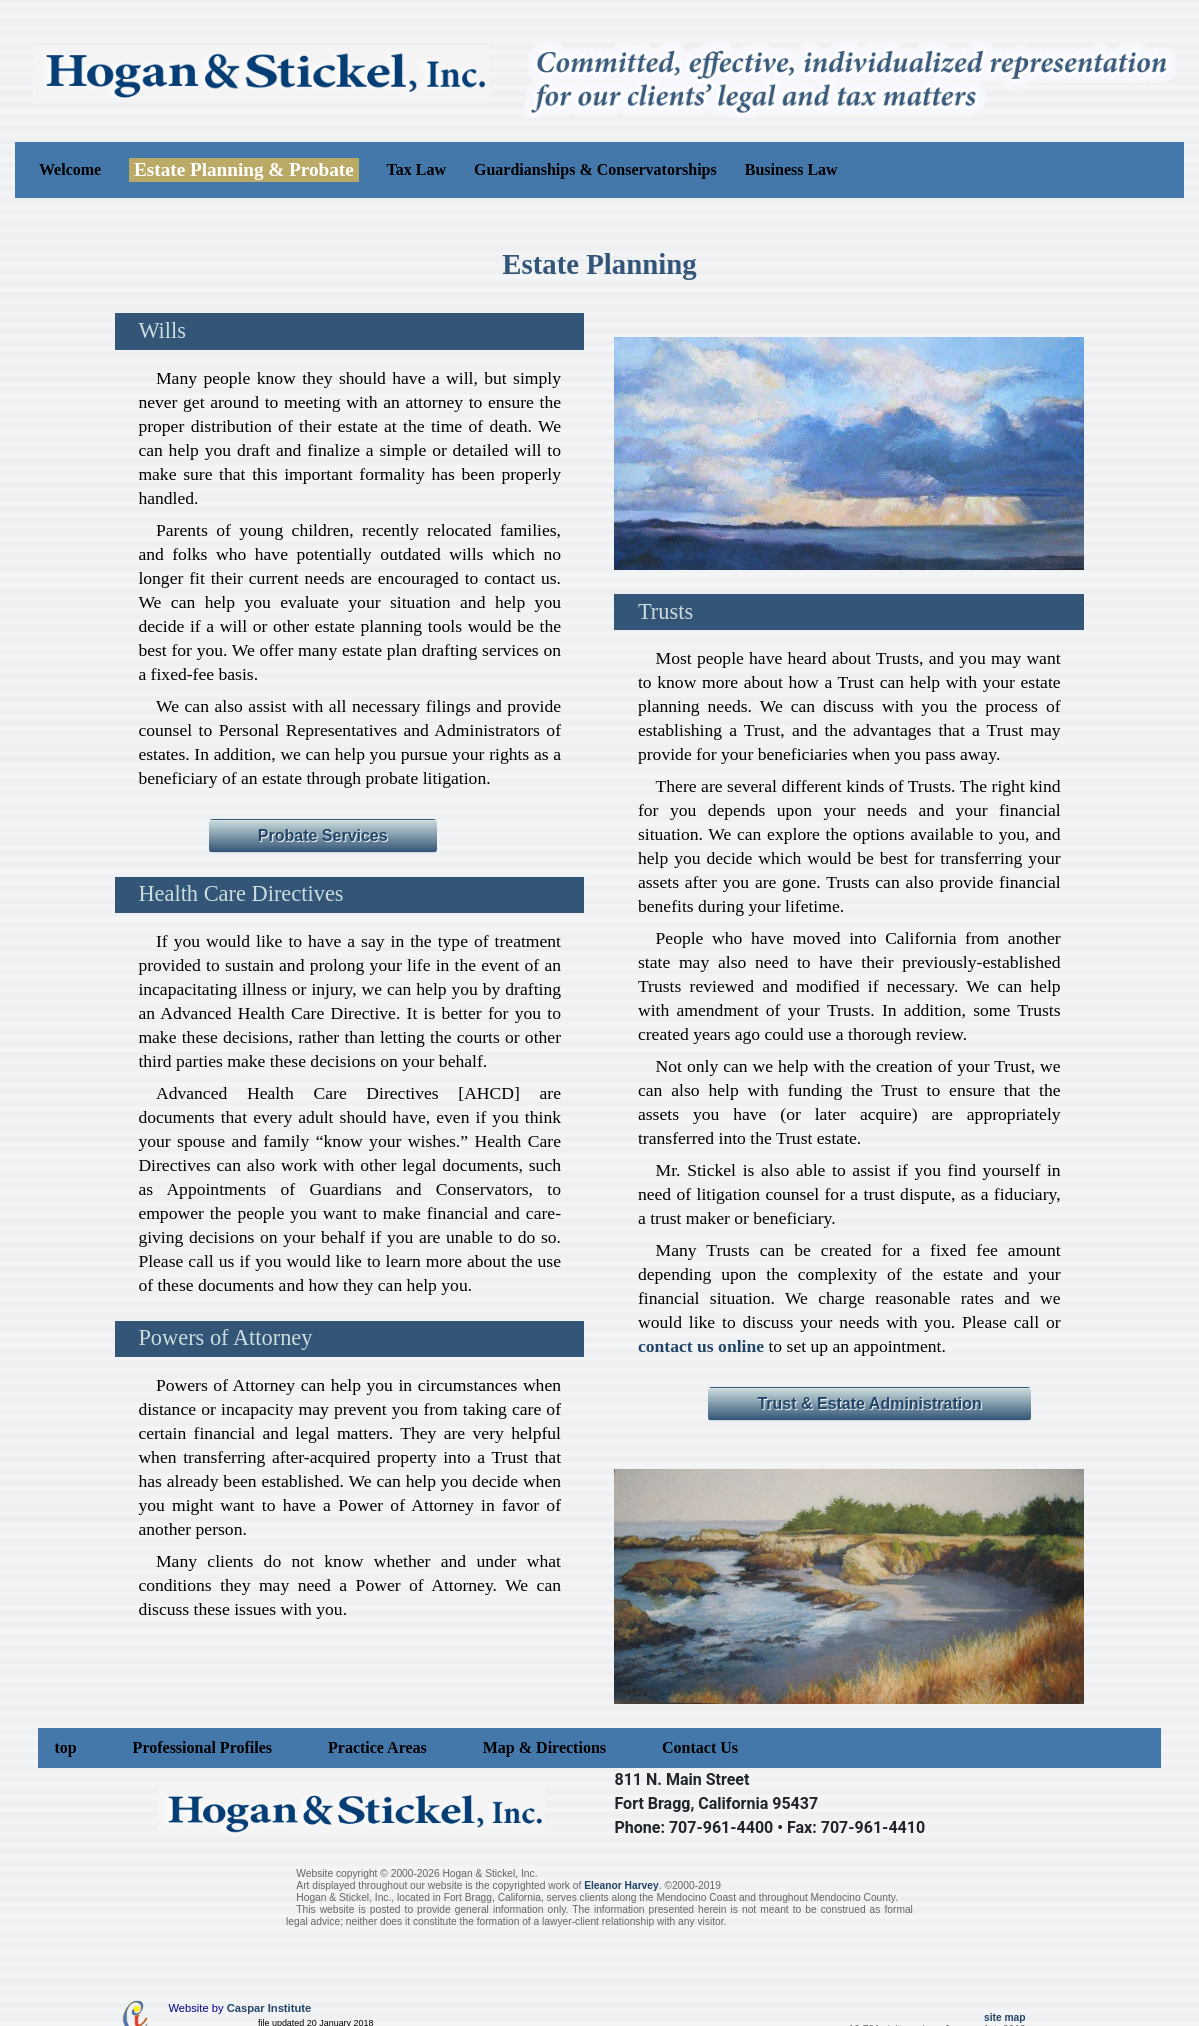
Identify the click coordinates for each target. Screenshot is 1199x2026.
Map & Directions (544, 1747)
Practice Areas (377, 1747)
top (65, 1747)
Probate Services (323, 835)
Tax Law (416, 169)
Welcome (70, 169)
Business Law (791, 169)
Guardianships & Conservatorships (595, 169)
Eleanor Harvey (621, 1885)
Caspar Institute (269, 2008)
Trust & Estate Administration (869, 1403)
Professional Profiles (202, 1747)
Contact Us (700, 1747)
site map (1005, 2017)
